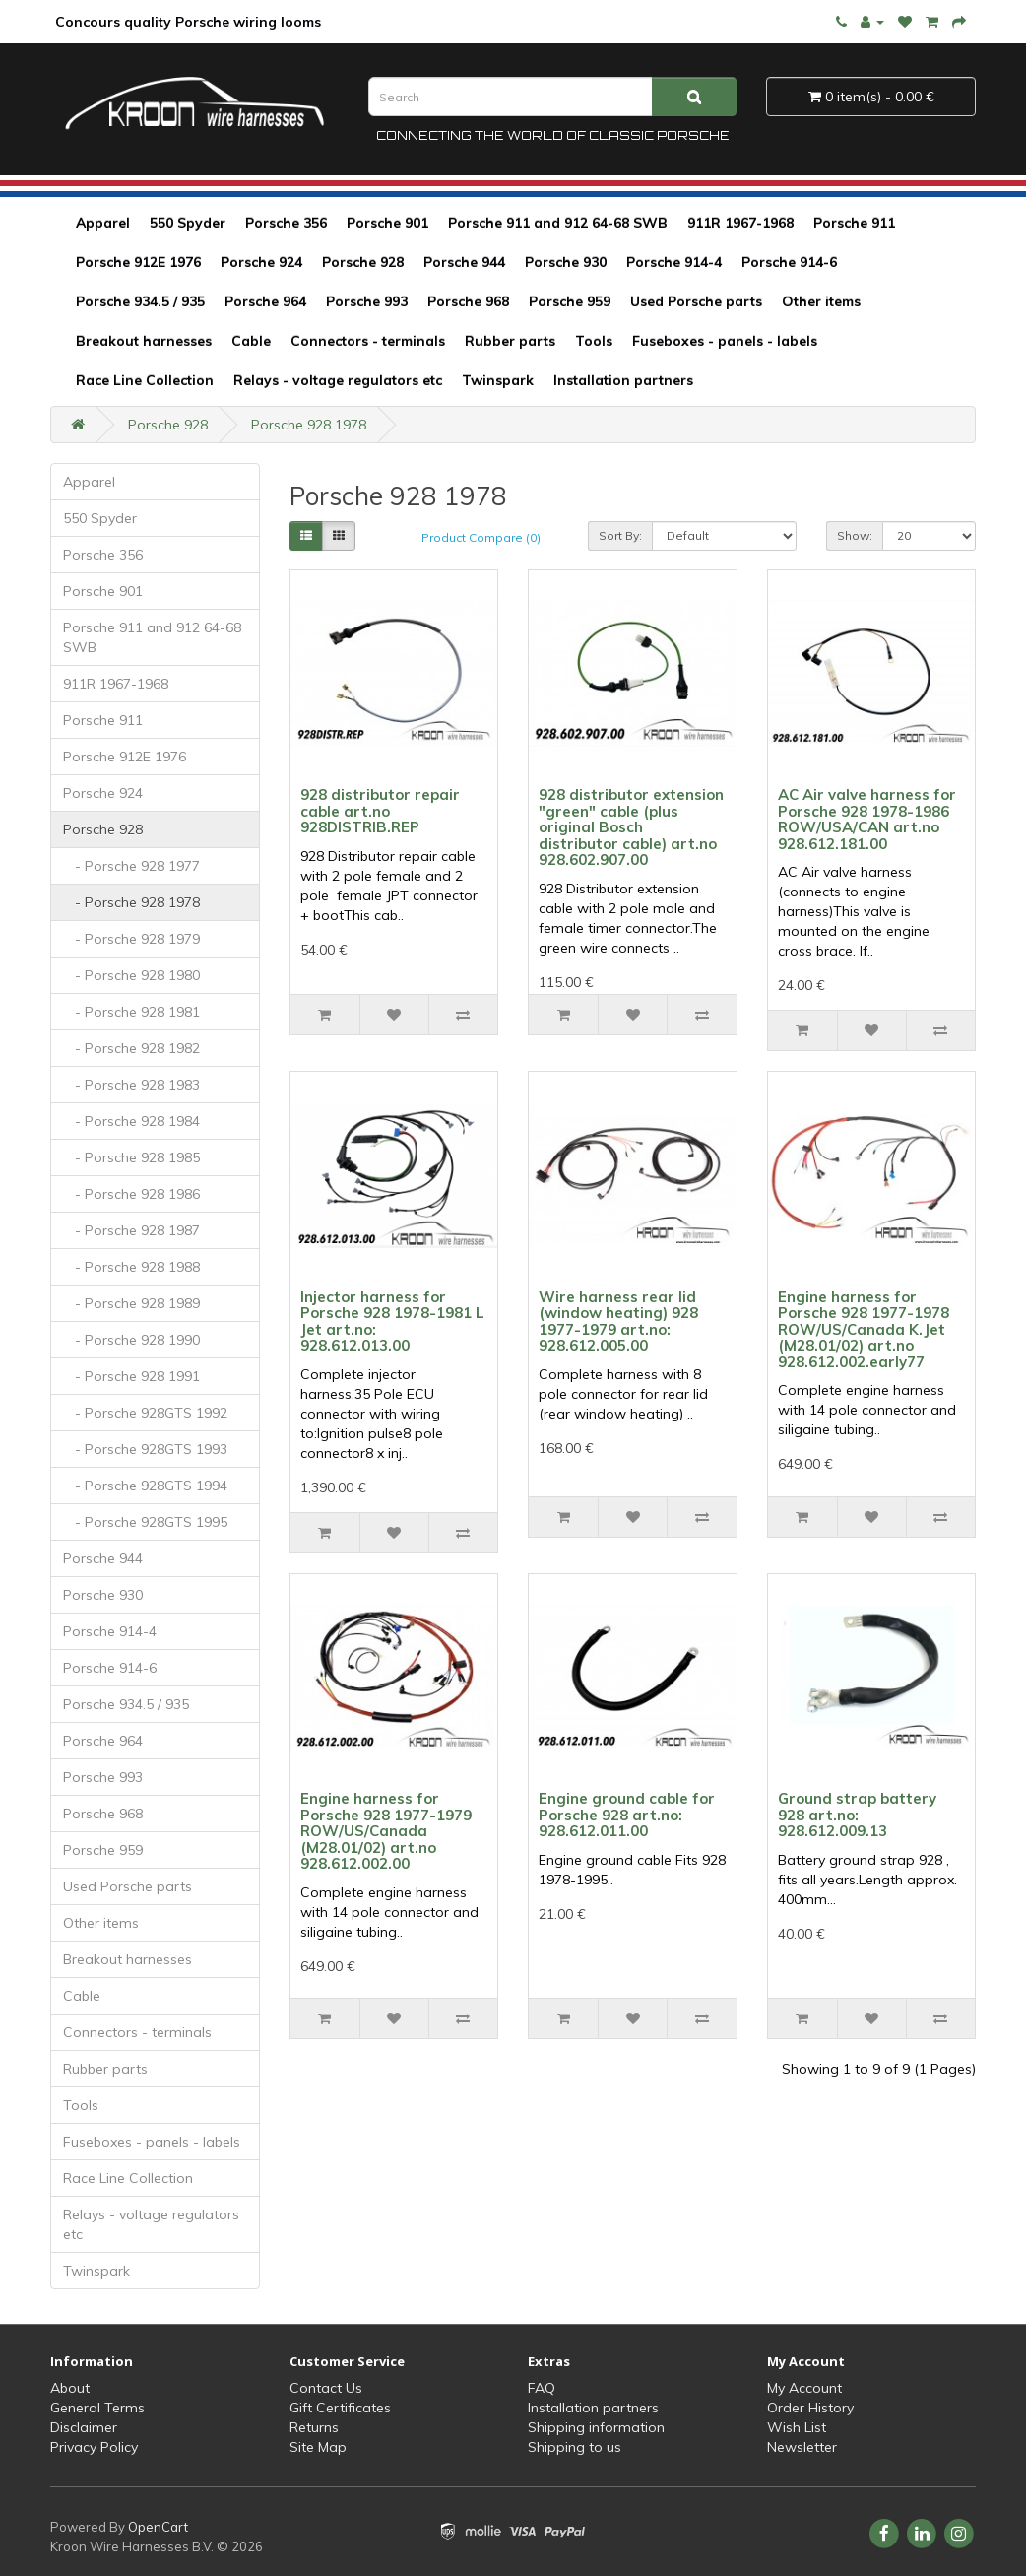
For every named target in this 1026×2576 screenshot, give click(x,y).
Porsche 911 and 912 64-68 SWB (558, 222)
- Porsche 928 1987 (131, 1230)
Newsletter (802, 2447)
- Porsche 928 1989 (131, 1303)
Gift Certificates (340, 2407)
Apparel (103, 222)
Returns (314, 2427)
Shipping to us (574, 2447)
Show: (854, 535)
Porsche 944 (464, 262)
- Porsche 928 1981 (131, 1012)
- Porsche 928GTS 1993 (145, 1449)
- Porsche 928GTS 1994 (145, 1485)
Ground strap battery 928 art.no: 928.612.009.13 (857, 1814)
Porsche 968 (468, 301)
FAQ (541, 2388)
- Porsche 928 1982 (131, 1048)
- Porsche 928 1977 (131, 866)
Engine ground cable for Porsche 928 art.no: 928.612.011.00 (627, 1814)
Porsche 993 (367, 301)
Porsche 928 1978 (308, 424)
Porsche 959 (569, 301)
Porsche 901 (387, 222)
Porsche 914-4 (674, 262)
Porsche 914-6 (789, 262)
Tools (593, 341)
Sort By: (620, 535)
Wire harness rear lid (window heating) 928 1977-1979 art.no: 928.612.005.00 (618, 1321)
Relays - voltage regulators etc (337, 380)
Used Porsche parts (696, 301)
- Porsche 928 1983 (131, 1084)
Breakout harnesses (144, 341)
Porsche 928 (363, 262)
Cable (251, 341)
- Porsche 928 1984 (131, 1121)
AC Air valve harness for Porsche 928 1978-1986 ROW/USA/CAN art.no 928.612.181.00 (867, 819)
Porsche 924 (261, 262)
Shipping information (596, 2427)
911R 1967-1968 (740, 222)
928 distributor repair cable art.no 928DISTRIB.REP (380, 810)
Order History (810, 2407)
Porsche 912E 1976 (138, 262)
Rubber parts (510, 341)
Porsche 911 (854, 222)
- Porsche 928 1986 (131, 1194)
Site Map (318, 2447)
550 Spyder (187, 222)
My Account (804, 2388)
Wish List (796, 2427)
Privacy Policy (94, 2447)
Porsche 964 (265, 301)
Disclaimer (83, 2427)
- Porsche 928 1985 (131, 1157)
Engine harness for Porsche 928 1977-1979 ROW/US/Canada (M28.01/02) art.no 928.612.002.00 (386, 1831)
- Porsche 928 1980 (131, 975)
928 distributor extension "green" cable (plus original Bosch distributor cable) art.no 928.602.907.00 (631, 827)
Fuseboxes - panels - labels (724, 341)
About (70, 2388)
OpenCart (158, 2527)
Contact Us (325, 2388)
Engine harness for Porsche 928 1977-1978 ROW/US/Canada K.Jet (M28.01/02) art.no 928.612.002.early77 (863, 1329)
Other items (821, 301)
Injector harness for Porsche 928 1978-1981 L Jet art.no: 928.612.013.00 (392, 1321)
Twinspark (498, 380)
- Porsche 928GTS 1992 (145, 1412)
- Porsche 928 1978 (131, 902)
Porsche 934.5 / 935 (140, 301)
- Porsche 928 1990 (131, 1340)
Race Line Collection (145, 380)
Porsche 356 (286, 222)
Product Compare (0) (481, 537)
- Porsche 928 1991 (131, 1376)
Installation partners (623, 380)
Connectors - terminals (367, 341)
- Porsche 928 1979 (131, 939)
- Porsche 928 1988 (131, 1267)
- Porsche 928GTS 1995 (145, 1522)
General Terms (97, 2407)
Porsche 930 (566, 262)
